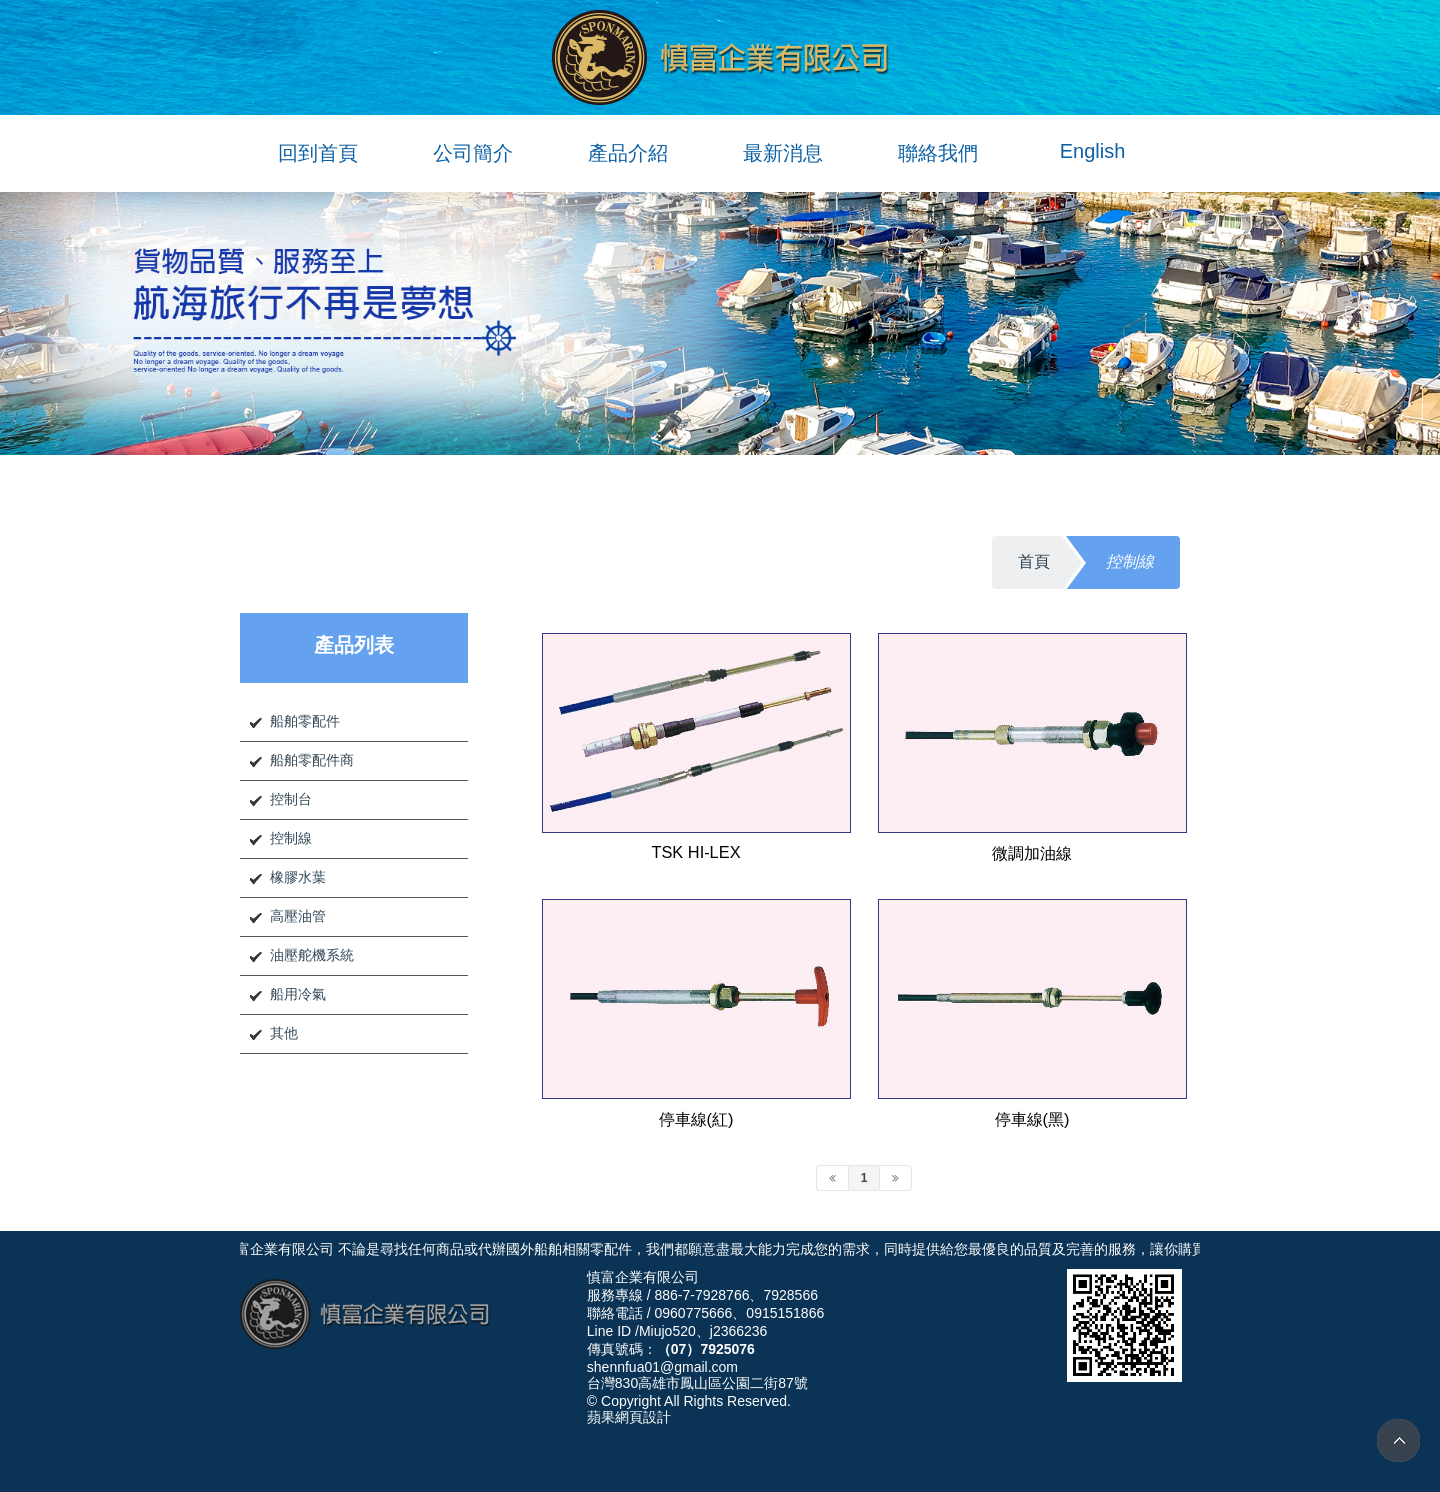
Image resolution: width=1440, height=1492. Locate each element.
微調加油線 (1032, 853)
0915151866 (785, 1313)
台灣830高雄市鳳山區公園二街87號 (697, 1383)
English (1093, 151)
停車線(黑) (1032, 1119)
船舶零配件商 (312, 760)
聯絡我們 (938, 153)
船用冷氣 (298, 994)
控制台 (291, 799)
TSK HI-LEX (695, 852)
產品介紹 (628, 153)
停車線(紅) (696, 1119)
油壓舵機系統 (312, 955)
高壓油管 (298, 916)
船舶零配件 (305, 721)
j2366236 (739, 1331)
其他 (284, 1033)
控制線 (291, 838)
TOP (1398, 1440)
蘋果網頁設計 (629, 1417)
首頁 (1034, 561)
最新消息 (783, 153)
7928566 (790, 1295)
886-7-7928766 (701, 1295)
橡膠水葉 (298, 877)
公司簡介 (473, 153)
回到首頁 (318, 153)
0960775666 (693, 1313)
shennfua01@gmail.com (662, 1367)
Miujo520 (667, 1331)
